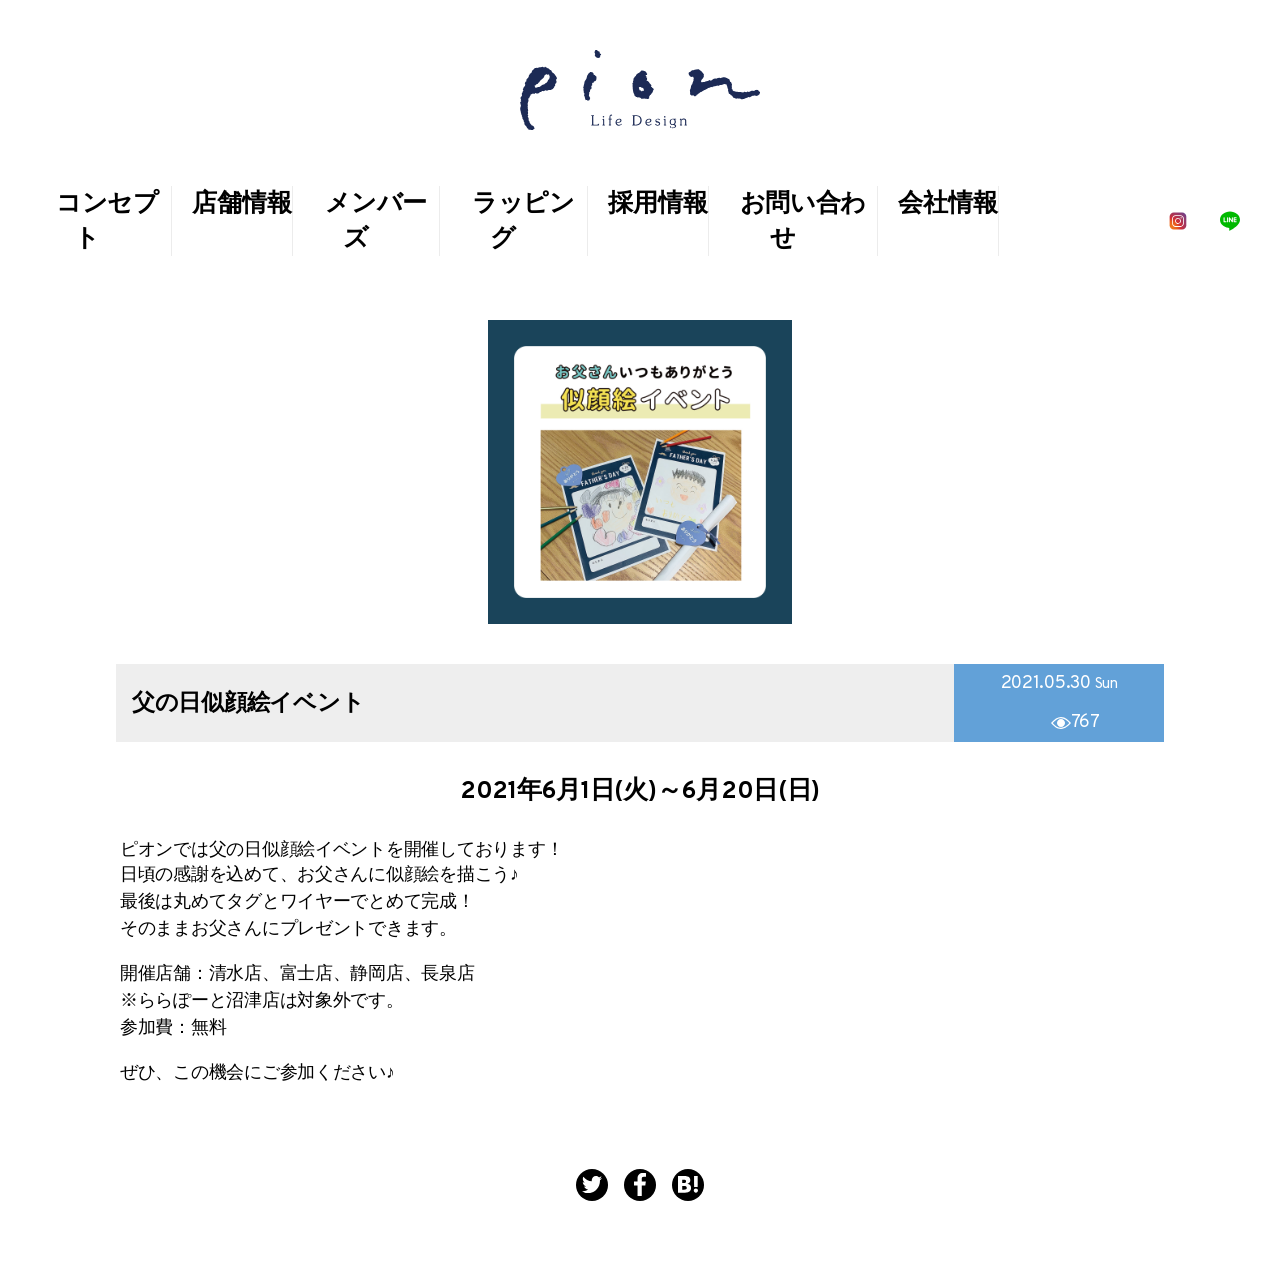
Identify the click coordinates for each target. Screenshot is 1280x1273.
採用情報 (657, 205)
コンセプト (107, 222)
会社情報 (947, 205)
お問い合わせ (803, 222)
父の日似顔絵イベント (248, 704)
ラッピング (523, 222)
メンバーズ (376, 222)
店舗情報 (241, 205)
